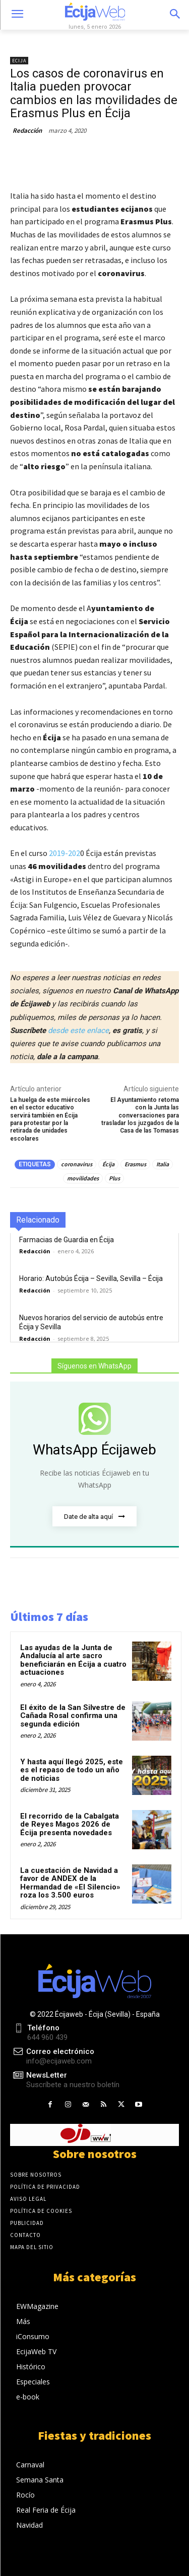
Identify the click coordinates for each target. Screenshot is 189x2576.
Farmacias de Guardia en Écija (66, 1240)
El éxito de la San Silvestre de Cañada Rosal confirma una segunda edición (72, 1716)
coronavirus (76, 1164)
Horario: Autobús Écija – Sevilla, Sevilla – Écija (91, 1278)
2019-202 (64, 853)
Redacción (27, 130)
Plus (114, 1178)
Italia (162, 1164)
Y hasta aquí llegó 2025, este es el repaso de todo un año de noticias (71, 1770)
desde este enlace (78, 1030)
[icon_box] (64, 2080)
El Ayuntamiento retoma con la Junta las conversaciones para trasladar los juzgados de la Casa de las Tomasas (140, 1115)
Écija (108, 1164)
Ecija (19, 60)
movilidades (83, 1178)
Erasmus (135, 1164)
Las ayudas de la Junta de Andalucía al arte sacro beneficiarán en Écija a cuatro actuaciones (73, 1660)
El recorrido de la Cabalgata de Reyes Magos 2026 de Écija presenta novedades (69, 1824)
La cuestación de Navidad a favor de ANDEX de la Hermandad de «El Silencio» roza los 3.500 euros (70, 1883)
